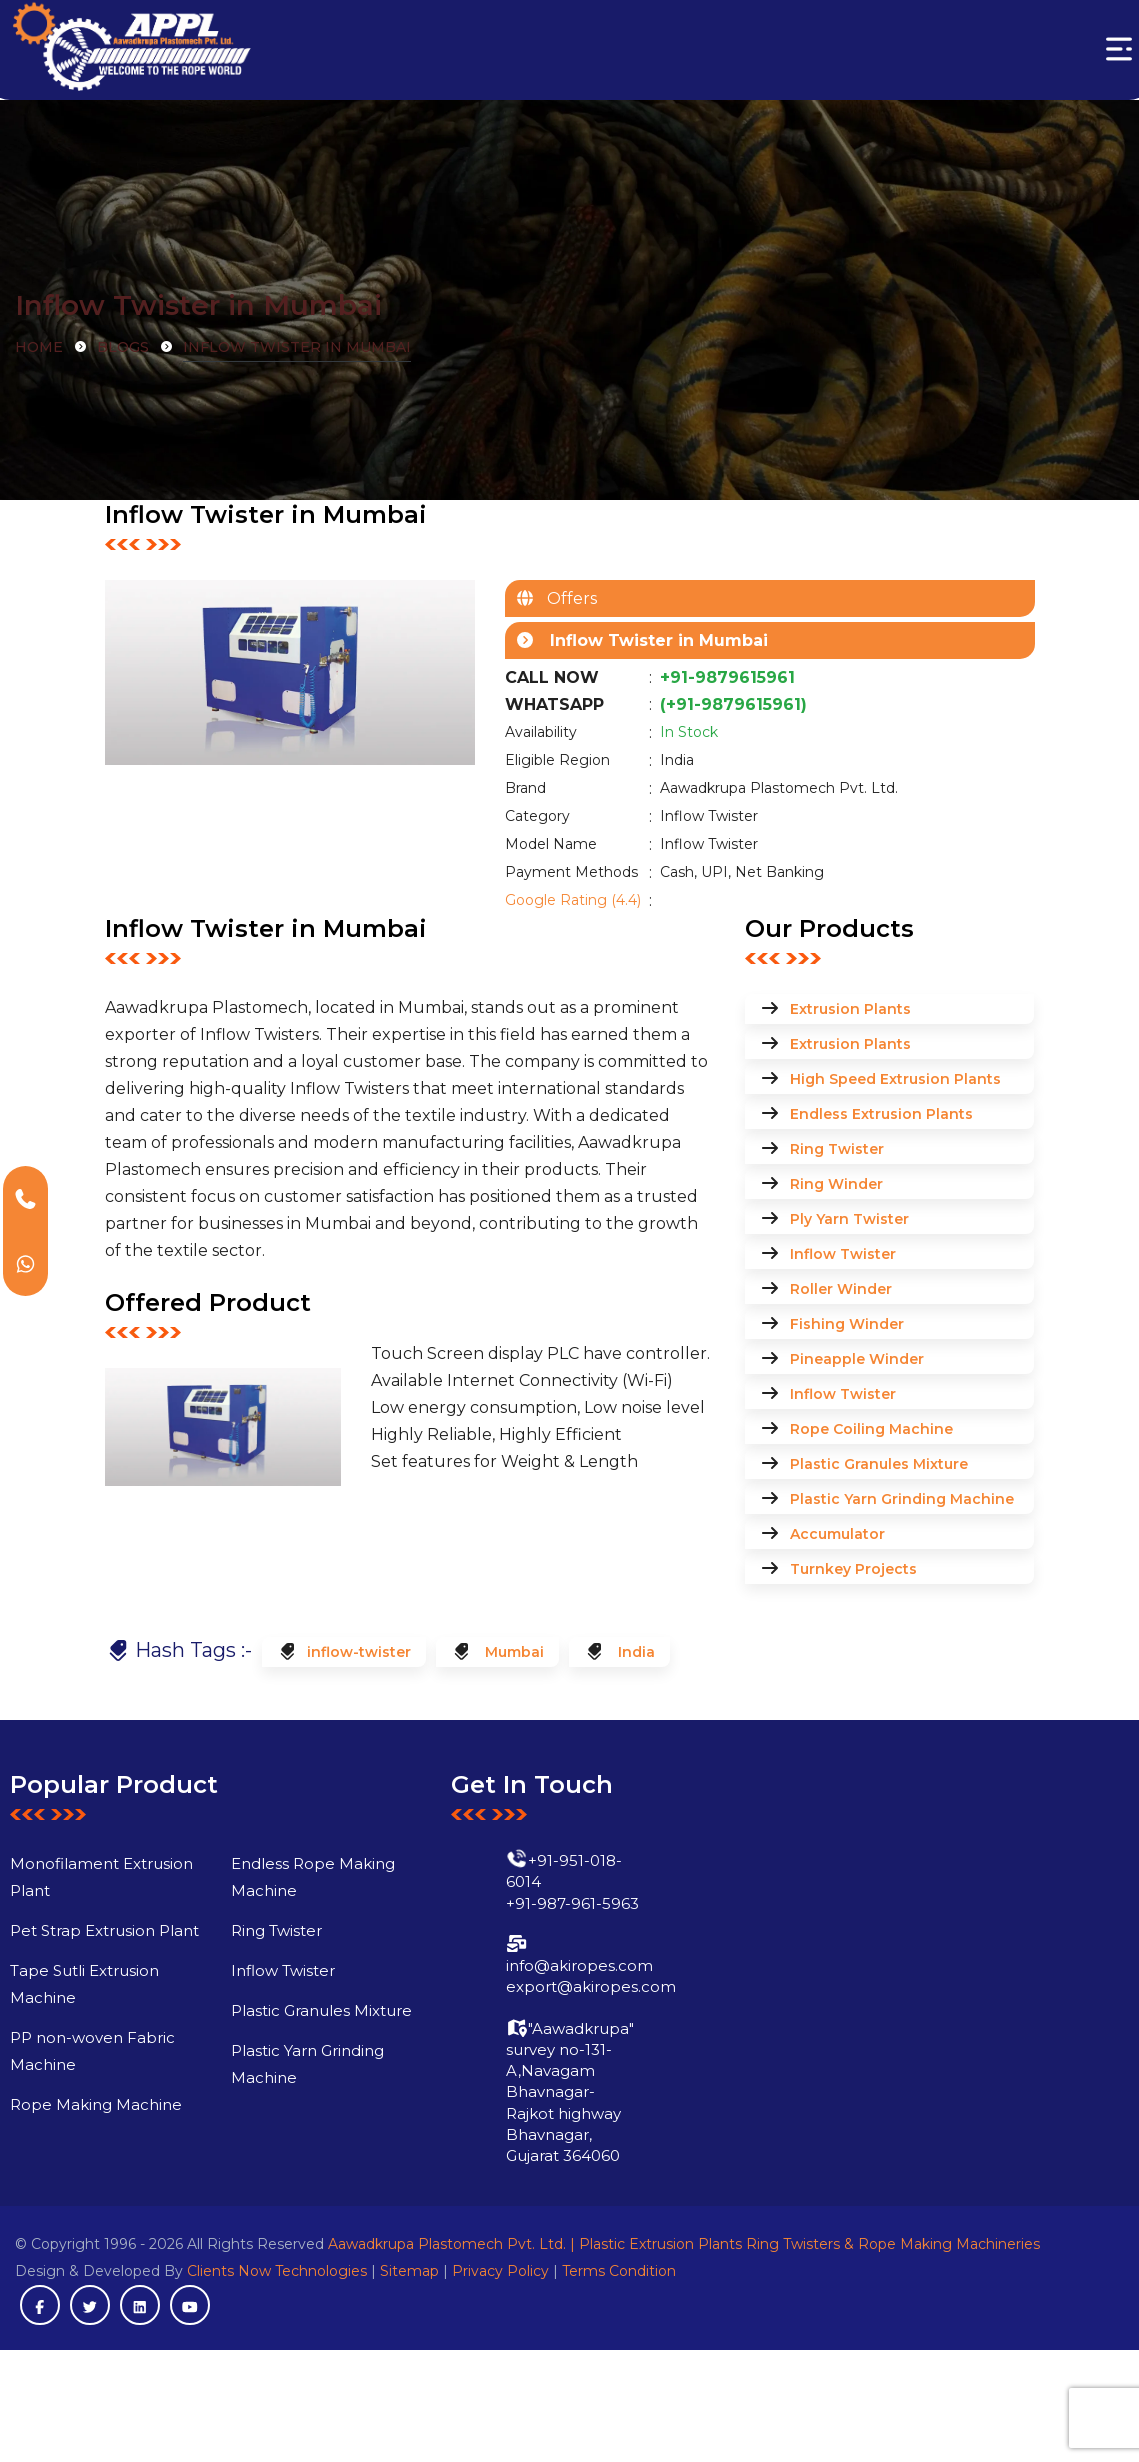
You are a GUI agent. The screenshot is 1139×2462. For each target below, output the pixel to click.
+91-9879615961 (727, 677)
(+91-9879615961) (733, 704)
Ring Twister (837, 1149)
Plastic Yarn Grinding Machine (902, 1499)
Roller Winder (841, 1289)
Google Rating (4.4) (573, 900)
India (634, 1652)
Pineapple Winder (857, 1359)
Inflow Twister (843, 1254)
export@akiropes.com (548, 2030)
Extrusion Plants (850, 1009)
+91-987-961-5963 (529, 1946)
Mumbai (512, 1652)
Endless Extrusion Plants (881, 1114)
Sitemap (409, 2271)
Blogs (123, 347)
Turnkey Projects (853, 1569)
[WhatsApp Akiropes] (25, 1263)
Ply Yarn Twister (849, 1219)
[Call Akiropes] (25, 1198)
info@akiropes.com (536, 2008)
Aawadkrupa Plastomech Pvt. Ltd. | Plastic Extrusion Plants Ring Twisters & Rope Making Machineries (684, 2244)
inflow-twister (359, 1652)
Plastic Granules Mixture (879, 1464)
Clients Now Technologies (277, 2271)
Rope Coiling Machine (871, 1429)
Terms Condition (619, 2271)
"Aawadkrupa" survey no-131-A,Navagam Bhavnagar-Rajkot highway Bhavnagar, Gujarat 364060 (526, 2135)
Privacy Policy (500, 2271)
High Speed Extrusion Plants (895, 1079)
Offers (566, 598)
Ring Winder (836, 1184)
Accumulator (837, 1534)
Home (39, 347)
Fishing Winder (847, 1324)
